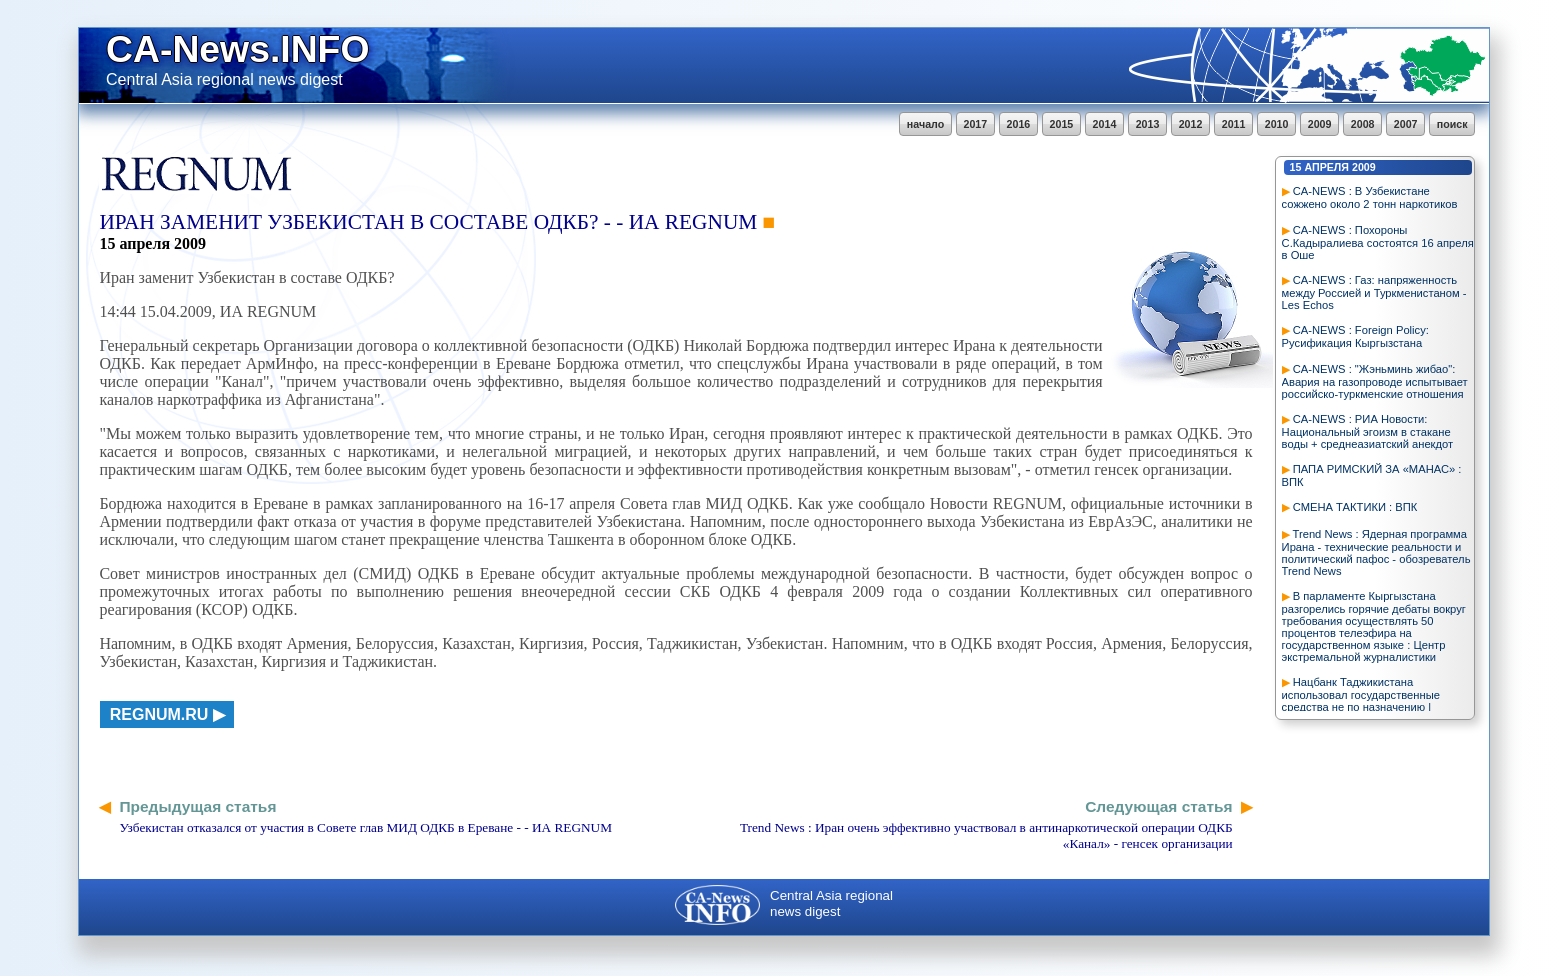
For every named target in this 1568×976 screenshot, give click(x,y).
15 (1296, 167)
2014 (1105, 124)
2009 (1320, 124)
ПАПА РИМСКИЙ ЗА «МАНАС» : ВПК (1372, 475)
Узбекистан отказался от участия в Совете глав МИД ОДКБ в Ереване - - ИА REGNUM (365, 827)
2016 (1019, 124)
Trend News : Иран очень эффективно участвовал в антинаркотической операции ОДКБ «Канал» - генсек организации (986, 835)
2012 (1191, 124)
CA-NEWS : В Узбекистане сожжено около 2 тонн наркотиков (1370, 197)
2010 (1277, 124)
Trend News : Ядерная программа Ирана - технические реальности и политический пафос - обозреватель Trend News (1376, 552)
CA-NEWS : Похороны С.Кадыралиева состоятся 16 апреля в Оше (1378, 242)
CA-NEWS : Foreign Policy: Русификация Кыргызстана (1355, 336)
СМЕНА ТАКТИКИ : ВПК (1355, 507)
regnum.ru (159, 714)
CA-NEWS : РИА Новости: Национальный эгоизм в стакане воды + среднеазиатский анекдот (1368, 431)
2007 (1406, 124)
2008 (1363, 124)
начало (925, 124)
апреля (1326, 167)
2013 (1148, 124)
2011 (1234, 124)
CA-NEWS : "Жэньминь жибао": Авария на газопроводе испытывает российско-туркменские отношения (1375, 381)
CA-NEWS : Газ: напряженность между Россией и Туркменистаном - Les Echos (1374, 292)
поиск (1452, 124)
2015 (1062, 124)
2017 (976, 124)
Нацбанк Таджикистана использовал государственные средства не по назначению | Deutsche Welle (1361, 700)
